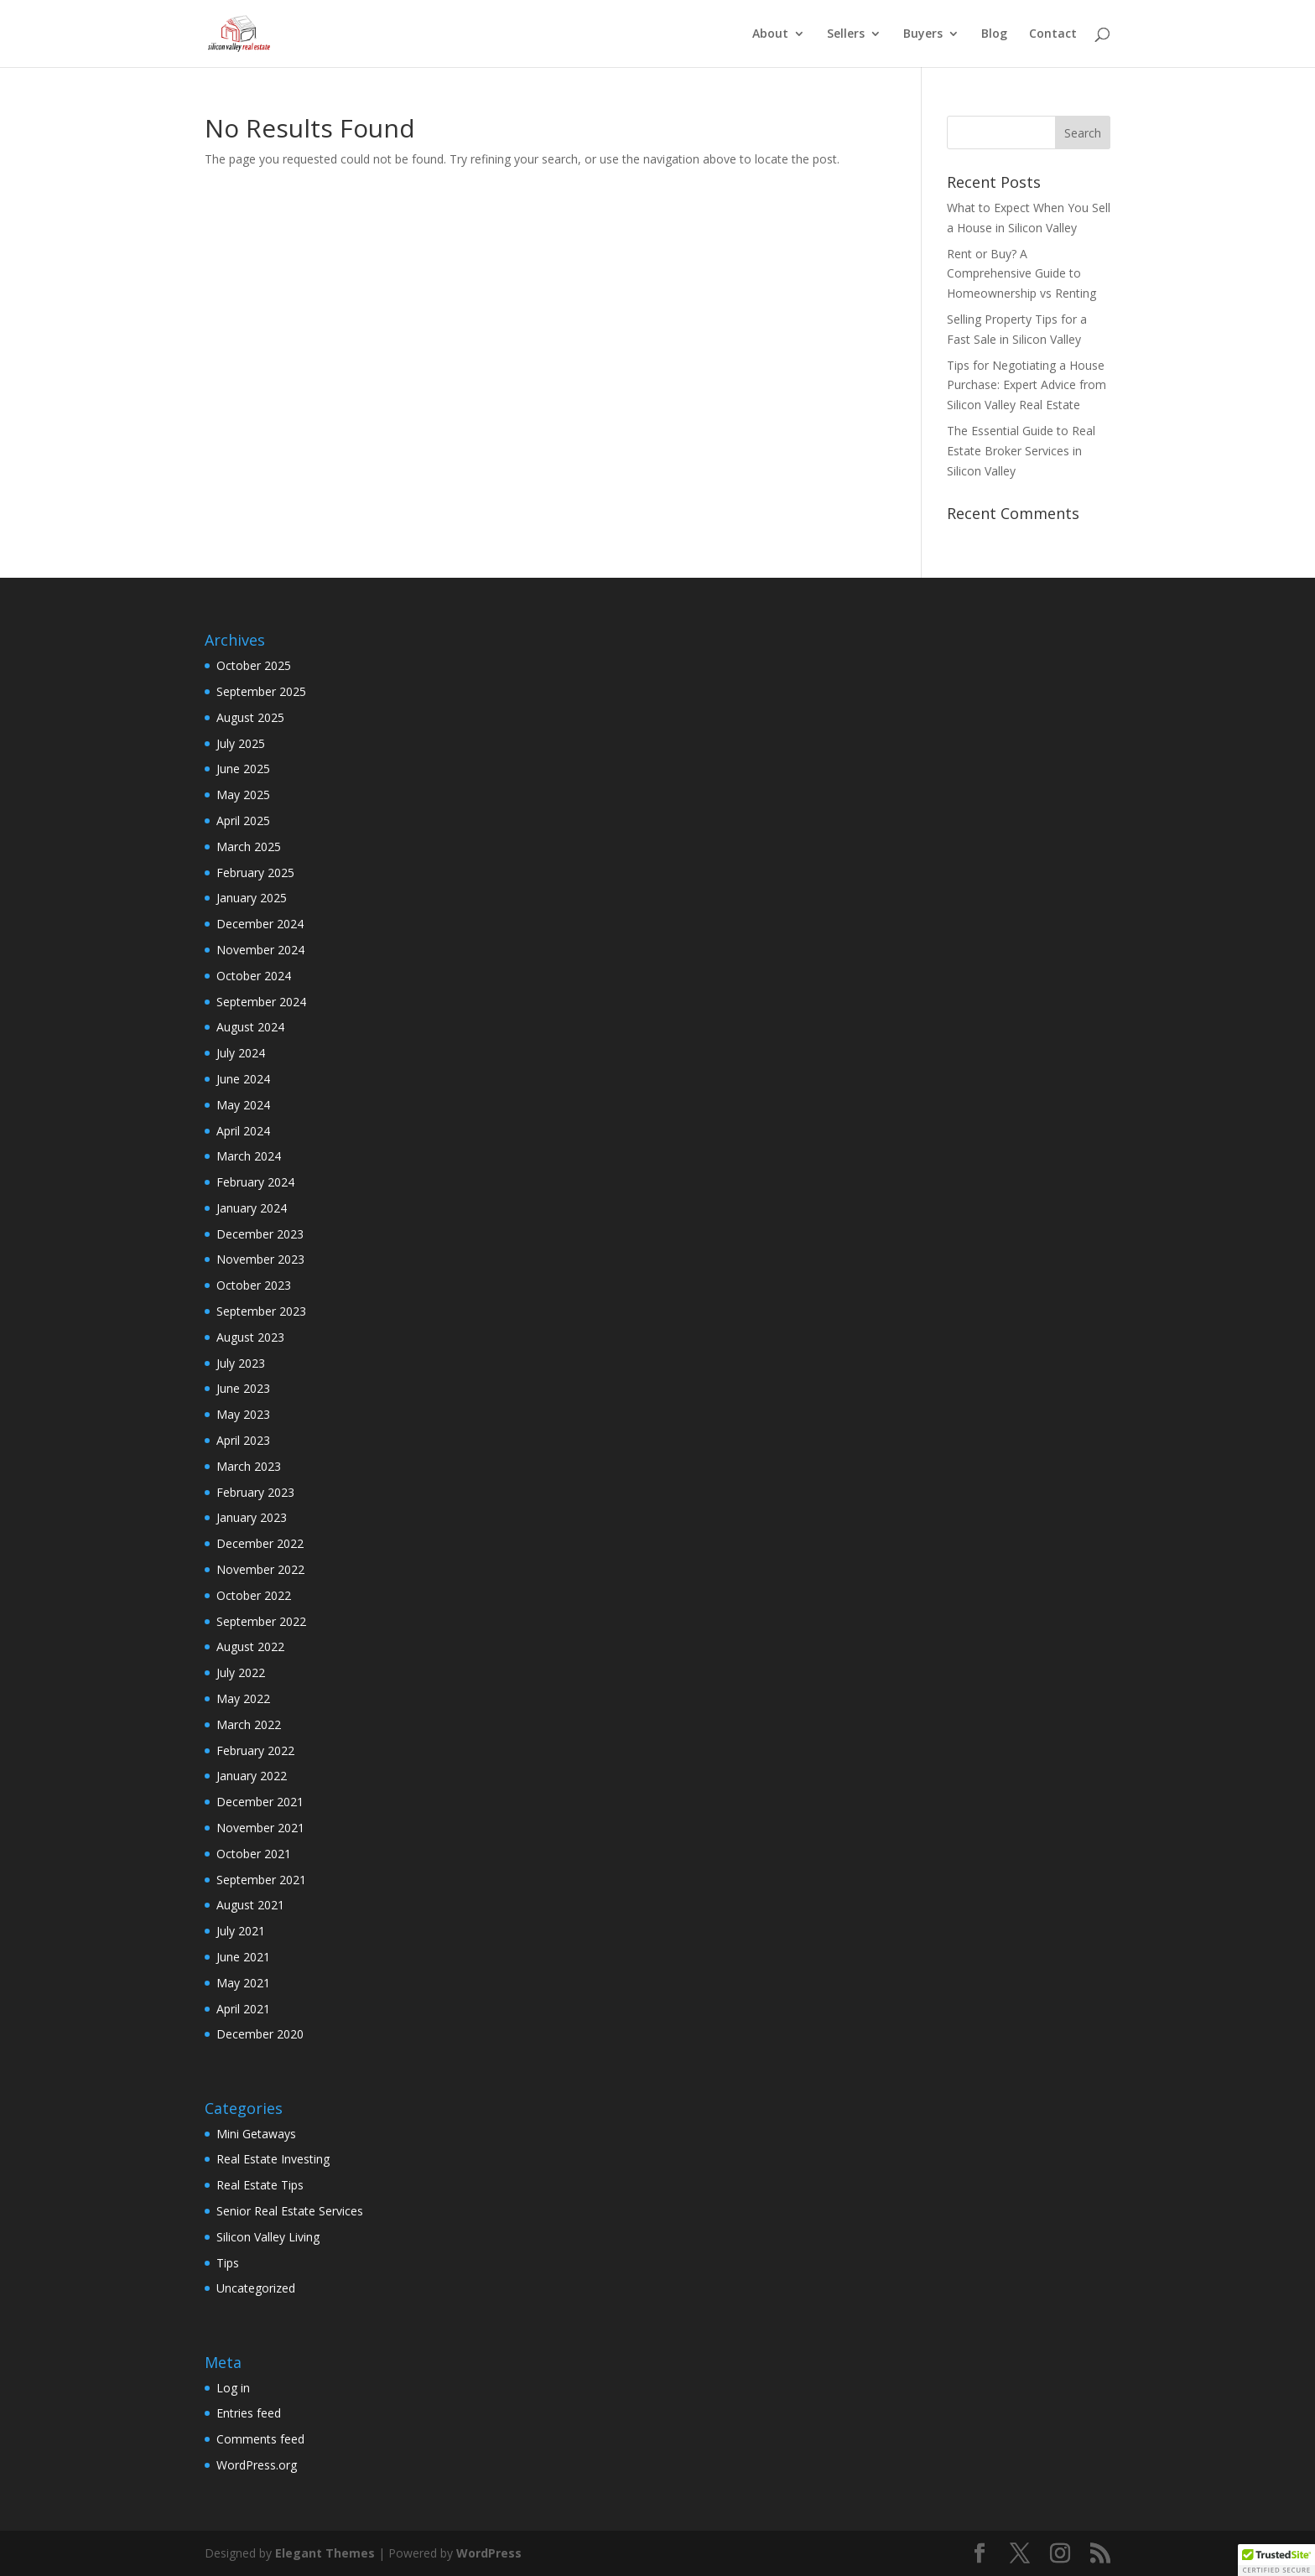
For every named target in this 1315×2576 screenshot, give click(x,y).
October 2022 (253, 1595)
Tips (227, 2263)
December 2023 (260, 1234)
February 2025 (255, 872)
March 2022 (248, 1724)
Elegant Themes (325, 2553)
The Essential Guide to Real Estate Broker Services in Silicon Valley (1021, 451)
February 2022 (255, 1750)
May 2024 (243, 1105)
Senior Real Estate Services (289, 2211)
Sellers (846, 34)
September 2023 (261, 1311)
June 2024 (243, 1079)
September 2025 (261, 691)
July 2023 (240, 1363)
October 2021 (253, 1854)
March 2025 (248, 846)
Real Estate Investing (273, 2159)
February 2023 (255, 1492)
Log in (233, 2388)
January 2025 (251, 898)
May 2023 (243, 1414)
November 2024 (260, 950)
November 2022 (260, 1569)
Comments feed (260, 2439)
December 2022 (260, 1543)
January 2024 (251, 1208)
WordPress (489, 2553)
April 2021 (243, 2009)
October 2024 (253, 976)
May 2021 (243, 1983)
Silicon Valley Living (268, 2237)
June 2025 (243, 768)
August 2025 (250, 717)
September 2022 (261, 1621)
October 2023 (253, 1285)
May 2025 (243, 794)
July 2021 (240, 1931)
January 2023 (251, 1517)
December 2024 (260, 924)
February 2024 (255, 1182)
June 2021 (243, 1957)
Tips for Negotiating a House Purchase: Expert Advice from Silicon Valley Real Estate (1026, 385)
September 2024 (261, 1002)
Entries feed (248, 2413)
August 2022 (250, 1646)
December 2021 (260, 1802)
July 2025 (240, 743)
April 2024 (243, 1131)
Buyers (923, 34)
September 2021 (261, 1880)
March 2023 (248, 1466)
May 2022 (243, 1698)
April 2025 (243, 820)
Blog (994, 34)
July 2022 (240, 1672)
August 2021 (250, 1905)
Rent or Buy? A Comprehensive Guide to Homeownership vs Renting (1021, 274)
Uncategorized (255, 2288)
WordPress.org (256, 2465)
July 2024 (240, 1053)
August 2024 (250, 1027)
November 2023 (260, 1259)
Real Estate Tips (260, 2185)
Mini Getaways (256, 2134)
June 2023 (243, 1388)
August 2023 (250, 1337)
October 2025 (253, 665)
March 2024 (248, 1156)
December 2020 (260, 2034)
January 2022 (251, 1776)
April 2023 (243, 1440)
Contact (1053, 34)
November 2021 (260, 1828)
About (770, 34)
